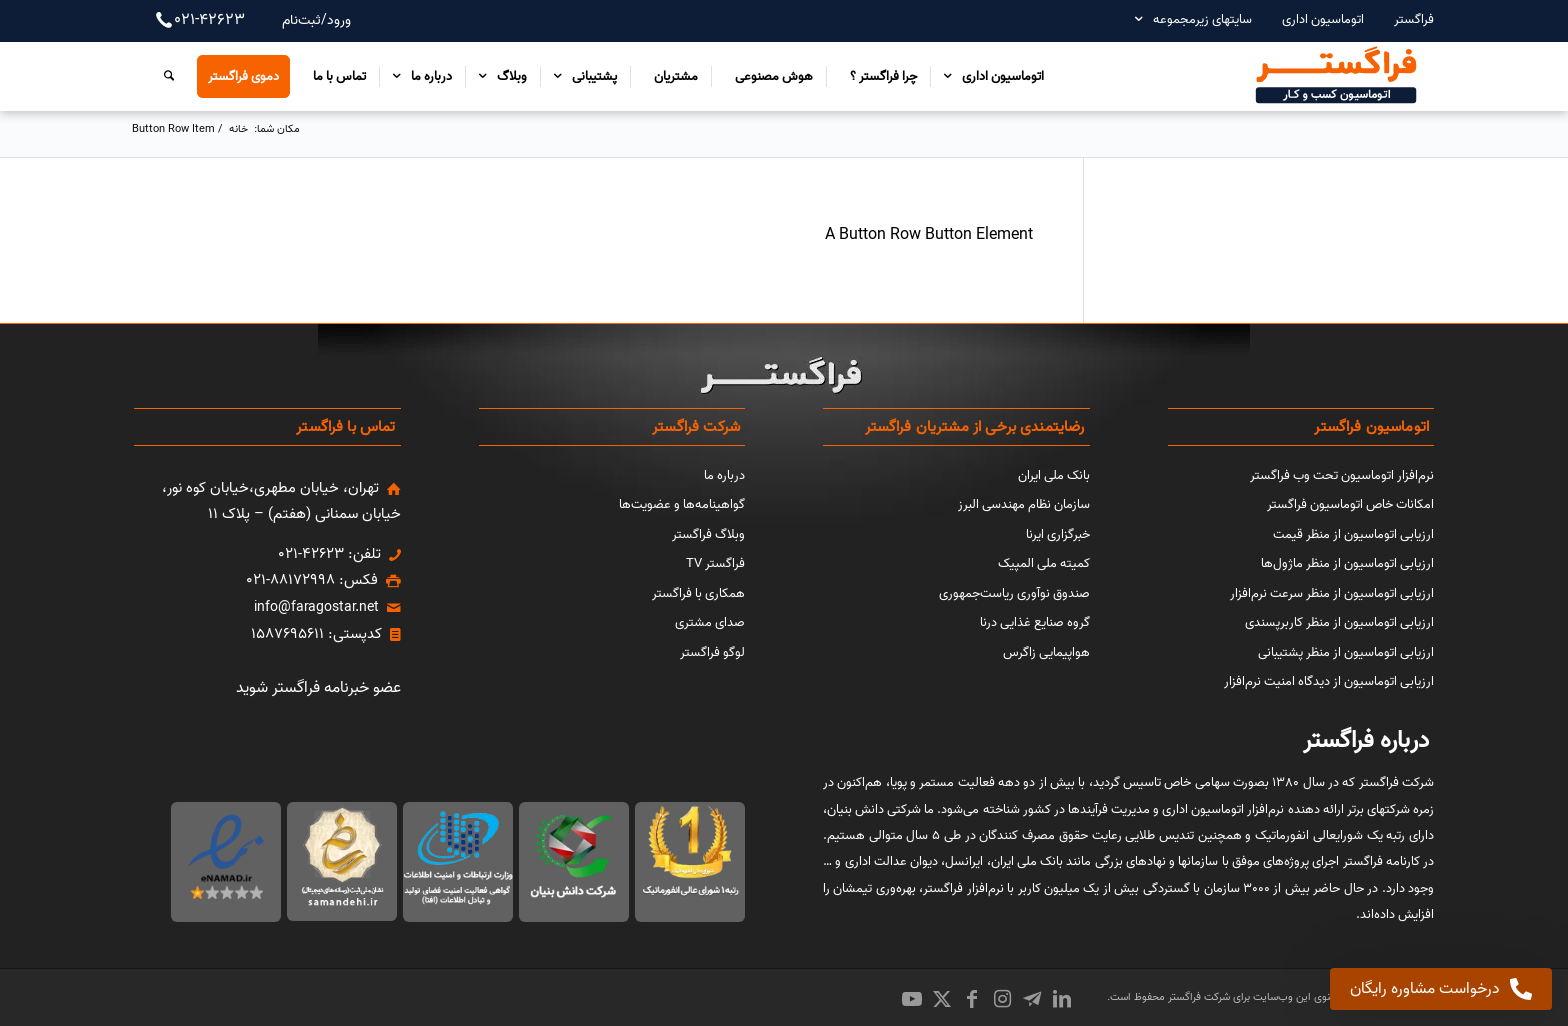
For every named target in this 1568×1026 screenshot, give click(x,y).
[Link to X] (942, 999)
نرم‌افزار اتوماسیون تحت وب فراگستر (1342, 475)
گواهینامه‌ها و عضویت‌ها (682, 504)
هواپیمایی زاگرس (1046, 652)
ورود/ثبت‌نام (316, 20)
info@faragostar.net (316, 607)
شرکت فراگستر (1197, 997)
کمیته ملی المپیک (1044, 563)
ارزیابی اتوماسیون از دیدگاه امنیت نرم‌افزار (1329, 681)
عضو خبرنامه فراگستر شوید (318, 688)
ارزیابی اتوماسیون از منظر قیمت (1353, 534)
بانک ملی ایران (1054, 475)
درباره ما (724, 475)
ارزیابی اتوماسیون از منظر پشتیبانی (1346, 652)
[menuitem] (1404, 19)
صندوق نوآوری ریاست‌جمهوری (1014, 593)
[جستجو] (164, 76)
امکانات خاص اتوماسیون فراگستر (1350, 504)
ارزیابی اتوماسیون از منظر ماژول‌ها (1347, 563)
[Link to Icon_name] (1032, 999)
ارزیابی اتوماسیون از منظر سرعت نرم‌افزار (1332, 593)
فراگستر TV (715, 563)
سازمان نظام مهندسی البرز (1024, 504)
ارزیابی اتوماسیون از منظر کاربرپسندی (1339, 622)
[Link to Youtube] (912, 999)
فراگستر (1414, 19)
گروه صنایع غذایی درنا (1035, 622)
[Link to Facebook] (972, 999)
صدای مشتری (710, 622)
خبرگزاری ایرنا (1058, 534)
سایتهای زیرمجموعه (1202, 19)
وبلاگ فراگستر (708, 534)
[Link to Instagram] (1002, 999)
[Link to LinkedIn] (1062, 999)
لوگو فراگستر (712, 652)
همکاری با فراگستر (698, 593)
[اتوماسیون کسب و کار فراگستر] (1335, 76)
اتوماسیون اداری (1323, 19)
